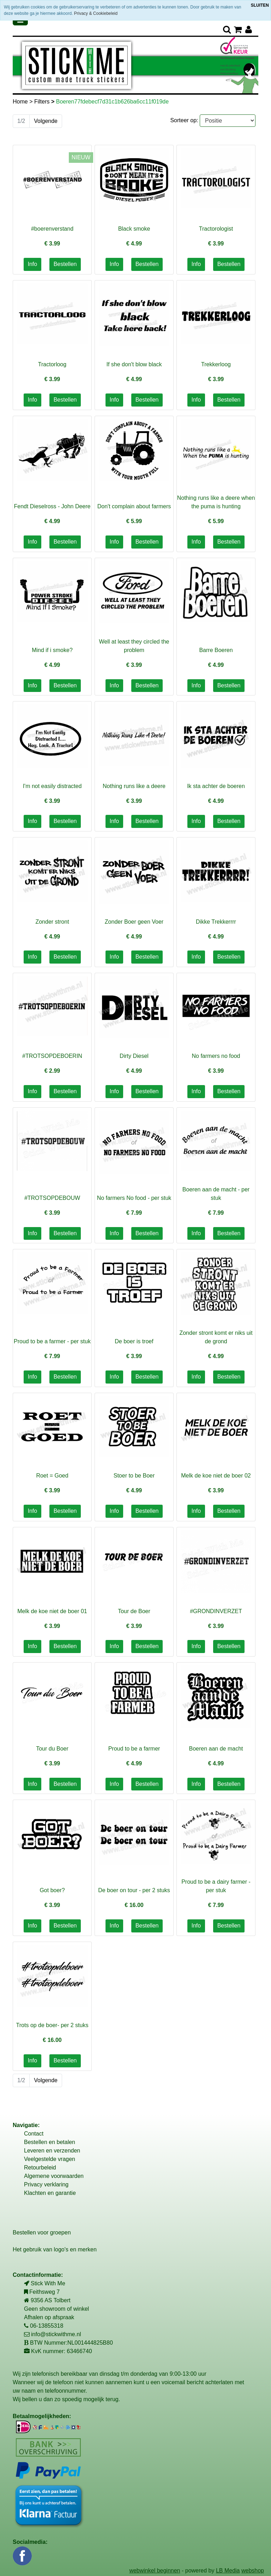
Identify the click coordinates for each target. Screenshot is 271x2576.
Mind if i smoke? (52, 650)
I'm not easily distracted (52, 786)
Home (21, 102)
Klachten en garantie (50, 2193)
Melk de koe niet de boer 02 (216, 1476)
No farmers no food (216, 1056)
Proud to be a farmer (134, 1749)
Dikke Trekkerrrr (216, 922)
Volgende (46, 121)
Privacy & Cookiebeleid (96, 13)
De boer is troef (134, 1341)
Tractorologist (216, 229)
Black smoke (134, 229)
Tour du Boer (52, 1749)
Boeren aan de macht (216, 1749)
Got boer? (52, 1890)
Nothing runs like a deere (134, 786)
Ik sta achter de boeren (216, 786)
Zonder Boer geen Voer (134, 922)
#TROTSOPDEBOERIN (52, 1056)
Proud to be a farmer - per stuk (52, 1341)
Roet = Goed (52, 1476)
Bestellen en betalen (49, 2142)
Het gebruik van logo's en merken (55, 2249)
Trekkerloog (216, 364)
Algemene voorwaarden (54, 2176)
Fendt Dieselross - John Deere (52, 506)
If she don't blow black (134, 364)
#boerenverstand (52, 229)
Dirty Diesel (134, 1056)
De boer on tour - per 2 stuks (134, 1890)
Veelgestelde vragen (49, 2159)
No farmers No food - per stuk (134, 1198)
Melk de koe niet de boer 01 (52, 1611)
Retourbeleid (40, 2168)
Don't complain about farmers (134, 506)
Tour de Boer (134, 1611)
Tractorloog (52, 364)
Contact (33, 2134)
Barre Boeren (216, 650)
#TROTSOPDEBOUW (52, 1198)
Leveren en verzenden (52, 2151)
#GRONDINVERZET (216, 1611)
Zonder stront (52, 922)
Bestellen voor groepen (42, 2232)
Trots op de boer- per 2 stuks (52, 2025)
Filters (42, 102)
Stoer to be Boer (134, 1476)
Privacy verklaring (46, 2184)
